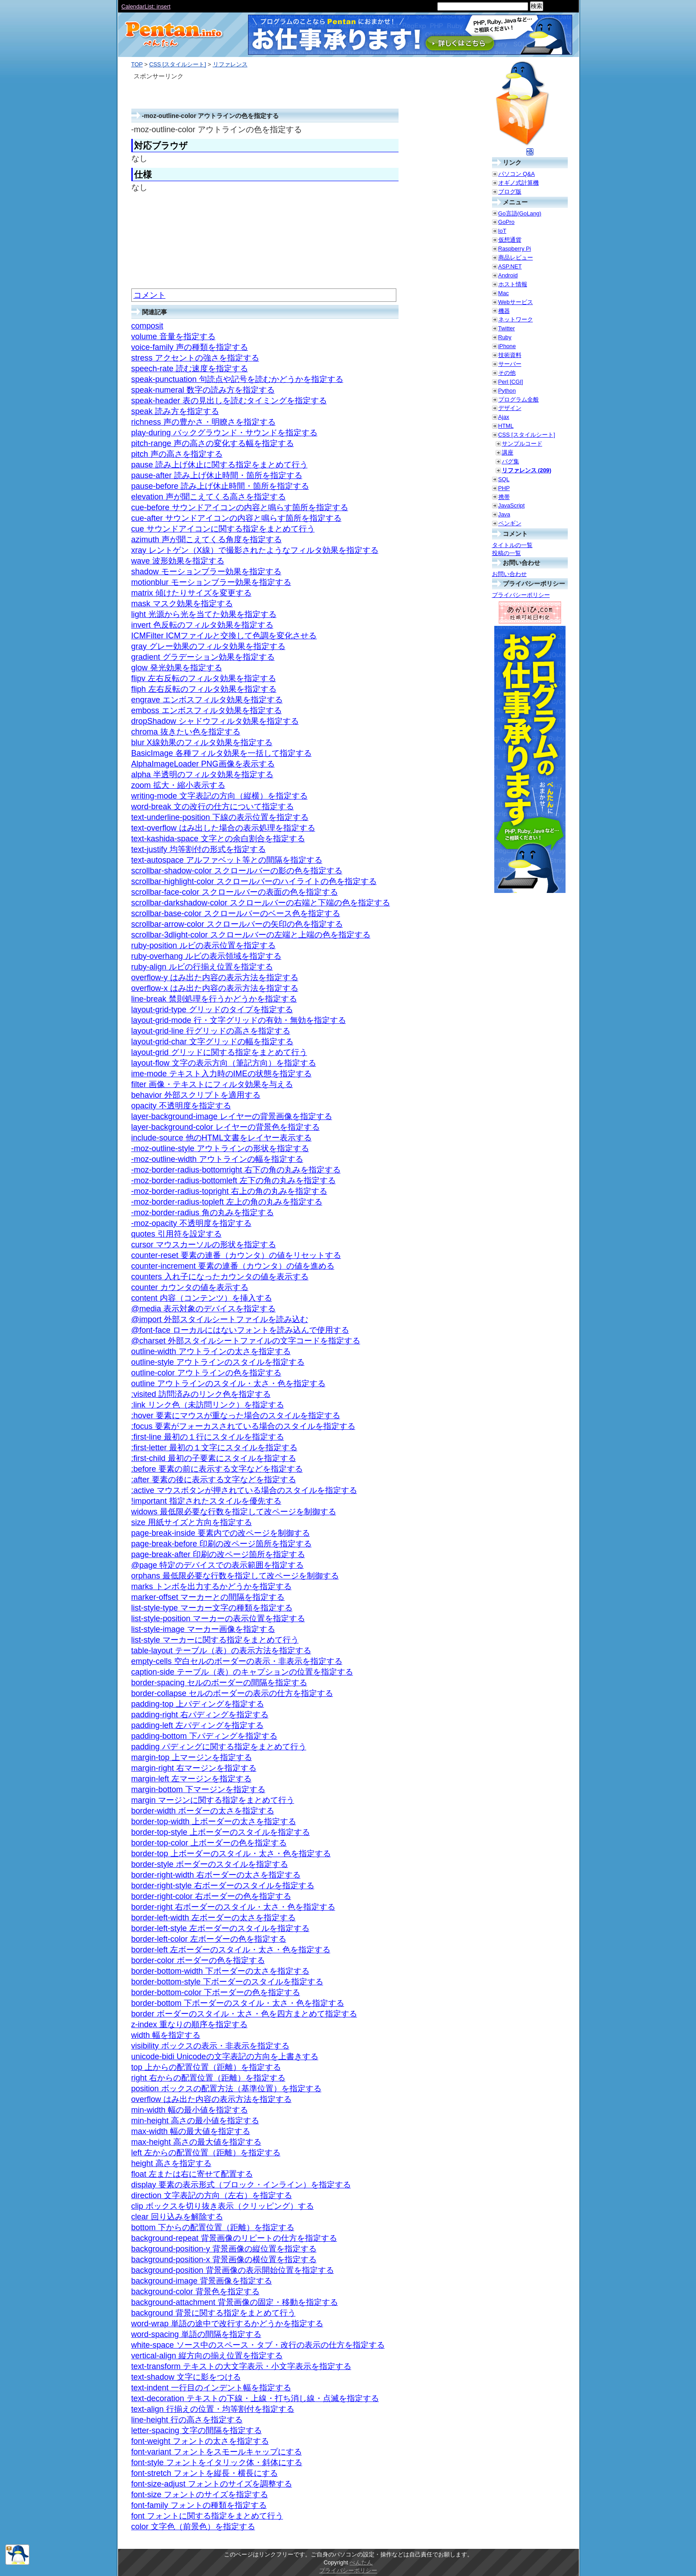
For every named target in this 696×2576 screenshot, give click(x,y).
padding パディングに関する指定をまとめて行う (218, 1746)
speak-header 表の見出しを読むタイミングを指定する (229, 400)
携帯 (504, 497)
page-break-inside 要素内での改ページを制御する (220, 1533)
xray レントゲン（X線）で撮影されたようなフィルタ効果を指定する (255, 550)
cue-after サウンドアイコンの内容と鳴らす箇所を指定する (236, 518)
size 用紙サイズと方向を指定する (191, 1522)
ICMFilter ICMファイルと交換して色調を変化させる (224, 635)
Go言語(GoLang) (519, 213)
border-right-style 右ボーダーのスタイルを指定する (222, 1885)
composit (147, 325)
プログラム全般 (518, 399)
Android (508, 275)
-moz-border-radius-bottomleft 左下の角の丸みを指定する (233, 1180)
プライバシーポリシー (521, 595)
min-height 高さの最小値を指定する (195, 2120)
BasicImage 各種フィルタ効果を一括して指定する (221, 753)
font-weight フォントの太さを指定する (200, 2441)
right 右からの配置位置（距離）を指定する (208, 2077)
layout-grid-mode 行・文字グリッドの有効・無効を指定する (238, 1020)
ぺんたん (361, 2562)
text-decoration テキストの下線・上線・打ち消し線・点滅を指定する (255, 2398)
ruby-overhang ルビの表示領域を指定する (206, 956)
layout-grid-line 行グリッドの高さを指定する (210, 1030)
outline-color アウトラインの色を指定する (206, 1372)
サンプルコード (522, 443)
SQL (504, 479)
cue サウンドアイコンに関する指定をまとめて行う (223, 528)
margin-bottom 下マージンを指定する (198, 1789)
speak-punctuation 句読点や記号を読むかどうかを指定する (237, 379)
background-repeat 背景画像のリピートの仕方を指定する (234, 2238)
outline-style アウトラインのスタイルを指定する (218, 1362)
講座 (507, 452)
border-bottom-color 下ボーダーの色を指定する (215, 1992)
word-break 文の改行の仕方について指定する (212, 806)
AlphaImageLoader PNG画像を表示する (203, 763)
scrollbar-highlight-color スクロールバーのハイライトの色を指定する (254, 881)
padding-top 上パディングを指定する (197, 1704)
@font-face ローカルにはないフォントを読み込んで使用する (240, 1330)
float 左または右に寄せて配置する (192, 2174)
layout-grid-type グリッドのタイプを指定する (212, 1009)
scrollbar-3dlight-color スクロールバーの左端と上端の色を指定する (250, 934)
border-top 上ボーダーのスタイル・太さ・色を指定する (231, 1853)
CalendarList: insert (146, 6)
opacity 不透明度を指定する (181, 1105)
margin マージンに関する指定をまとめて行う (212, 1800)
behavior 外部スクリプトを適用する (195, 1095)
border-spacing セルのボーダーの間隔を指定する (219, 1682)
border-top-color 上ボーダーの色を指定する (209, 1842)
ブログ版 (509, 191)
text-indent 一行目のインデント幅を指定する (211, 2387)
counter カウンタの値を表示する (189, 1287)
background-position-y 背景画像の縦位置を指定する (224, 2248)
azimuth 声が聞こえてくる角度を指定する (206, 539)
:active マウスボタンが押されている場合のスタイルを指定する (244, 1490)
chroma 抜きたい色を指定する (185, 731)
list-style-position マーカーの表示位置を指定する (218, 1618)
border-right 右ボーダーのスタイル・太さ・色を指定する (233, 1907)
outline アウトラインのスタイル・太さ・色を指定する (228, 1383)
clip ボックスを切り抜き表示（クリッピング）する (222, 2206)
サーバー (509, 364)
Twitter (506, 328)
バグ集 (510, 461)
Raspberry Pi (514, 248)
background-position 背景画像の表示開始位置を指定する (232, 2270)
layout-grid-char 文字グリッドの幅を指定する (212, 1041)
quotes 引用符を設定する (176, 1233)
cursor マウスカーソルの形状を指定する (203, 1244)
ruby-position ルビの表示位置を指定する (203, 945)
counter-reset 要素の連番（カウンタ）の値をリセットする (236, 1255)
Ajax (503, 417)
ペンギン (509, 523)
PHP (504, 488)
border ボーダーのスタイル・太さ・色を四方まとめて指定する (244, 2013)
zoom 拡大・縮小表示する (178, 785)
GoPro (506, 222)
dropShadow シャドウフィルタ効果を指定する (215, 721)
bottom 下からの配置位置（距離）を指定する (212, 2227)
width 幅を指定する (165, 2035)
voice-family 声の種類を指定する (189, 347)
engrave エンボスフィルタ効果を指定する (207, 699)
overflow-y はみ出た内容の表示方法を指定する (214, 977)
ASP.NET (510, 266)
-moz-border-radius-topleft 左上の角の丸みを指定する (226, 1201)
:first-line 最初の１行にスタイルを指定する (207, 1436)
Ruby (505, 337)
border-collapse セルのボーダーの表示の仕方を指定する (232, 1693)
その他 (507, 372)
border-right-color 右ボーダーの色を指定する (211, 1896)
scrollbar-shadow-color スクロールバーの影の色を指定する (236, 870)
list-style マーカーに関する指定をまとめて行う (215, 1639)
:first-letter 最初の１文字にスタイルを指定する (214, 1447)
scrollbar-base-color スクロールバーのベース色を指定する (235, 913)
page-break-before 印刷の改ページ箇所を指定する (221, 1543)
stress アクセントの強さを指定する (195, 357)
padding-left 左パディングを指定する (197, 1725)
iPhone (507, 346)
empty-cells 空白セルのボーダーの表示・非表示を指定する (236, 1661)
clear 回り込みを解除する (177, 2216)
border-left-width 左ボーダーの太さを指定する (213, 1917)
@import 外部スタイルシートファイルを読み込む (219, 1319)
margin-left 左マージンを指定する (191, 1778)
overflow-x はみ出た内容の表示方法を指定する (214, 988)
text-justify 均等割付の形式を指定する (198, 849)
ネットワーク (515, 319)
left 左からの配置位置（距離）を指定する (206, 2152)
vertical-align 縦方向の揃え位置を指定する (207, 2355)
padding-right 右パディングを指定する (200, 1714)
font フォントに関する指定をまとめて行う (207, 2515)
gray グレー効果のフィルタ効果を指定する (208, 646)
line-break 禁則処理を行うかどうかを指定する (214, 998)
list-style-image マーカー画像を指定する (203, 1629)
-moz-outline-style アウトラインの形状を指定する (220, 1148)
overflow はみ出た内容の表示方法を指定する (211, 2099)
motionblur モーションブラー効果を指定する (211, 582)
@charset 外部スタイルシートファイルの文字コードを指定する (245, 1340)
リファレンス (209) (526, 470)
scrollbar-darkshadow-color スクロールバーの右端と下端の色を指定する (260, 902)
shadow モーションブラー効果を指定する (206, 571)
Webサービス (515, 302)
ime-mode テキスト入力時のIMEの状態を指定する (221, 1073)
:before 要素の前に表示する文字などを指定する (217, 1468)
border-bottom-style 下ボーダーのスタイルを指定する (227, 1981)
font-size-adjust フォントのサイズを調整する (211, 2483)
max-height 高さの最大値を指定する (196, 2142)
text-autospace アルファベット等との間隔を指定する (226, 860)
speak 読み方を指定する (175, 411)
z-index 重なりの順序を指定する (189, 2024)
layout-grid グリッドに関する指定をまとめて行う (219, 1052)
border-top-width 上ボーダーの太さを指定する (213, 1821)
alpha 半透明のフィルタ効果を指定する (202, 774)
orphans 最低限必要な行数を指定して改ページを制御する (235, 1575)
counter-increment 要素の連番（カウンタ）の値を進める (232, 1266)
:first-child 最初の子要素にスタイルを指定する (213, 1458)
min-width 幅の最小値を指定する (189, 2109)
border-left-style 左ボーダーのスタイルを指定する (220, 1928)
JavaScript (511, 505)
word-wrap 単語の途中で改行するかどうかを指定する (227, 2323)
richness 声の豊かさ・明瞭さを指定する (203, 422)
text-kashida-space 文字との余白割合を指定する (218, 838)
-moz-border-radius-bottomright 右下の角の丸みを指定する (236, 1169)
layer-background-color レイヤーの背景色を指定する (225, 1127)
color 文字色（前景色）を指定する (193, 2526)
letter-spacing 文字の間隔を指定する (196, 2430)
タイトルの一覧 (512, 545)
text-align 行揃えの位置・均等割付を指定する (212, 2409)
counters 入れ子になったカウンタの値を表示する (220, 1276)
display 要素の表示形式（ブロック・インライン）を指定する (241, 2184)
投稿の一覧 (506, 553)
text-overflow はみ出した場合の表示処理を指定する (223, 828)
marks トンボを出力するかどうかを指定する (211, 1586)
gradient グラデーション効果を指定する (203, 657)
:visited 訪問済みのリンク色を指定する (201, 1394)
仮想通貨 (509, 239)
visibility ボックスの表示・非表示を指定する (210, 2045)
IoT (502, 230)
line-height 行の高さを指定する (187, 2419)
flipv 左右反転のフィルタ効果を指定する (203, 678)
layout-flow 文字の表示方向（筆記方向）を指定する (223, 1063)
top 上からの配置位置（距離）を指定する (206, 2067)
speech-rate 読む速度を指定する (189, 368)
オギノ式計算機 (518, 182)
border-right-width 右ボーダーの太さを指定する (216, 1874)
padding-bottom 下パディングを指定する (204, 1736)
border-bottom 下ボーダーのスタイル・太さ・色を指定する (237, 2003)
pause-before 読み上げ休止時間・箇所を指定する (220, 486)
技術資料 (509, 355)
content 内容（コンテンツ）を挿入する (201, 1298)
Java (504, 514)
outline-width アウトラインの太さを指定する (211, 1351)
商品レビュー (515, 257)
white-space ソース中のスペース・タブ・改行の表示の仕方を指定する (258, 2345)
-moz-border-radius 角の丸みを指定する (202, 1212)
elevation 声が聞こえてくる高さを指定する (208, 496)
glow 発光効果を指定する (176, 667)
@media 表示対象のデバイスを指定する (203, 1308)
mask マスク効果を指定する (182, 603)
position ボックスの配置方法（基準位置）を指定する (226, 2088)
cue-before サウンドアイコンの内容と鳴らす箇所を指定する (239, 507)
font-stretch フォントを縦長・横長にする (204, 2473)
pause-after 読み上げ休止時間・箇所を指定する (216, 475)
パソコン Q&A (516, 173)
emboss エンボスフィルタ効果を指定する (206, 710)
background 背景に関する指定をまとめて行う (213, 2312)
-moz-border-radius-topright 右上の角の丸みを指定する (229, 1191)
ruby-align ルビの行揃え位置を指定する (202, 966)
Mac (503, 293)
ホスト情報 (512, 284)
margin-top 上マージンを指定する (191, 1757)
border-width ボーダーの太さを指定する (202, 1810)
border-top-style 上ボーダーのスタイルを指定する (220, 1832)
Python (507, 390)
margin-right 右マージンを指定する (193, 1768)
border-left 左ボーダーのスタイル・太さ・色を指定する (230, 1949)
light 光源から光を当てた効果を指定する (204, 614)
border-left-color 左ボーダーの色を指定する (208, 1939)
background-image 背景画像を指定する (201, 2280)
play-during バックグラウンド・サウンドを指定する (224, 432)
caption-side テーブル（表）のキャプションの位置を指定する (242, 1671)
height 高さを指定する (171, 2163)
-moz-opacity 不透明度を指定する (191, 1223)
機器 (504, 311)
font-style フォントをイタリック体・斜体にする (216, 2462)
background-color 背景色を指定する (195, 2291)
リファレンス (230, 64)
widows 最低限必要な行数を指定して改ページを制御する (233, 1511)
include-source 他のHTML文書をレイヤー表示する (221, 1137)
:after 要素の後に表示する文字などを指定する (213, 1479)
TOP (137, 64)
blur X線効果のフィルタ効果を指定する (202, 742)
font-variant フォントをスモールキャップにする (216, 2451)
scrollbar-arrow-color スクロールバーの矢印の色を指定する (237, 924)
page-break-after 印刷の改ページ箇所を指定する (218, 1554)
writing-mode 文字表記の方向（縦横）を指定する (219, 795)
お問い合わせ (509, 574)
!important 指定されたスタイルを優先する (206, 1501)
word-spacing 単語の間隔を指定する (196, 2334)
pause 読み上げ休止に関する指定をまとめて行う (219, 464)
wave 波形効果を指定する (177, 560)
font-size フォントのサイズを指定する (199, 2494)
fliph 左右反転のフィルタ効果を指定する (204, 689)
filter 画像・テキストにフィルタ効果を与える (212, 1084)
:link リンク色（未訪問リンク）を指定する (207, 1404)
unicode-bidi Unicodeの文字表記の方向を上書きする (224, 2056)
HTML (506, 425)
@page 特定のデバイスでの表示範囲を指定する (217, 1565)
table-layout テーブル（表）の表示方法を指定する (221, 1650)
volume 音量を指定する (173, 336)
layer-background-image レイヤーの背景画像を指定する (231, 1116)
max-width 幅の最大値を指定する (190, 2131)
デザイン (509, 408)
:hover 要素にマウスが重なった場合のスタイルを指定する (235, 1415)
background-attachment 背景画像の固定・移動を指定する (234, 2302)
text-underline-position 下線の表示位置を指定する (220, 817)
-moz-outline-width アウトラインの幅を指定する (217, 1159)
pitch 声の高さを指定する (177, 454)
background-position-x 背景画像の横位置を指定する (224, 2259)
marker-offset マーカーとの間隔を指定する (208, 1597)
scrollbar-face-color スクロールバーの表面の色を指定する (234, 892)
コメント (150, 295)
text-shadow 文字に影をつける (186, 2377)
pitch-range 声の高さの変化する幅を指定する (212, 443)
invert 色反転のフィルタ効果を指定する (202, 625)
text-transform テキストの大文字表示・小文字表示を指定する (241, 2366)
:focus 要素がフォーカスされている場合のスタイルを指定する (243, 1426)
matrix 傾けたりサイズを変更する (191, 592)
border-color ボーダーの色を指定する (198, 1960)
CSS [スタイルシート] (177, 64)
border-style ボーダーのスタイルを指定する (209, 1864)
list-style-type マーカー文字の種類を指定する (212, 1607)
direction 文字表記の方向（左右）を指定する (211, 2195)
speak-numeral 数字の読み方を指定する (203, 389)
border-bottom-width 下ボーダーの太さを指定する (220, 1971)
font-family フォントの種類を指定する (199, 2505)
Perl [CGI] (510, 381)
